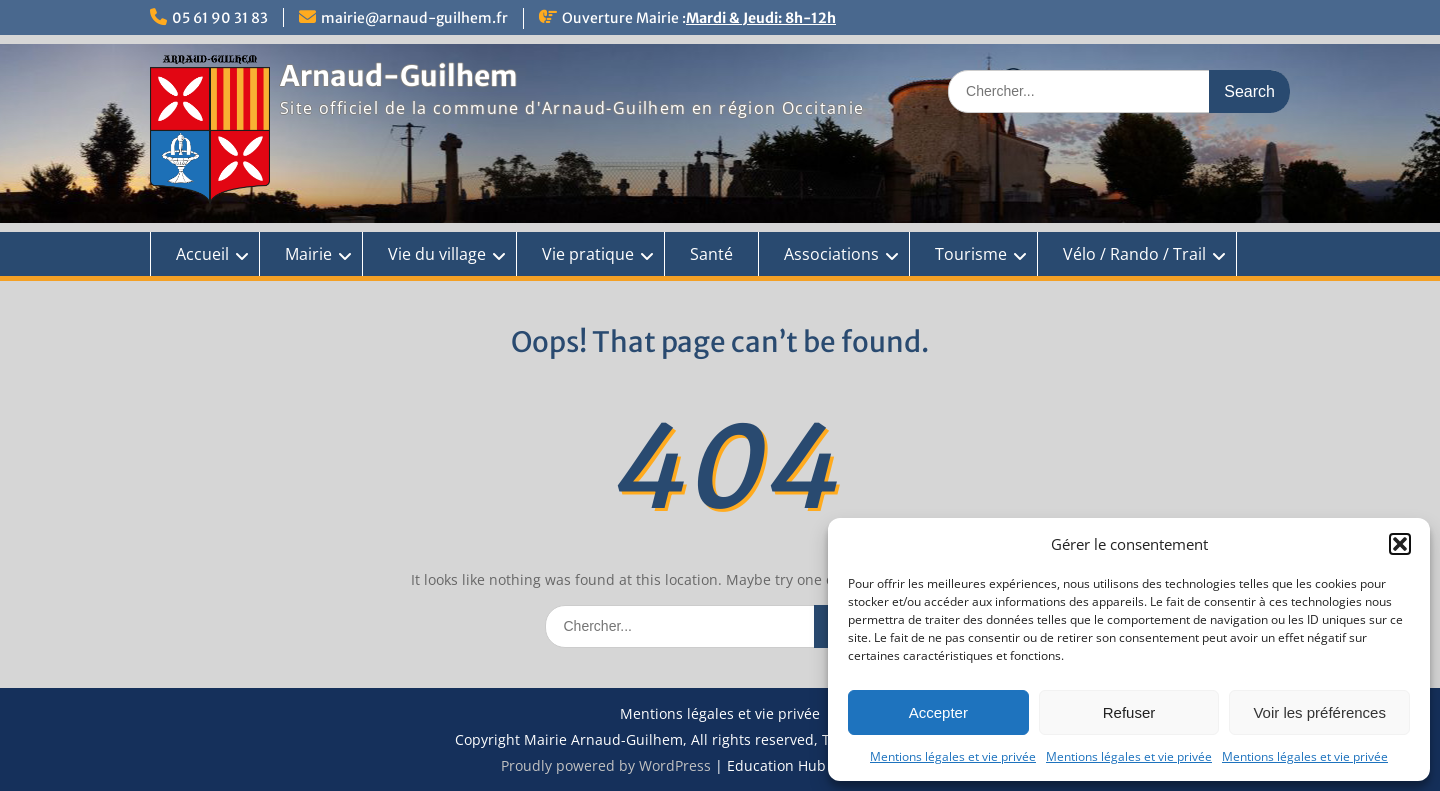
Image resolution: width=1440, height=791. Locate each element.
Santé (711, 254)
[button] (1400, 544)
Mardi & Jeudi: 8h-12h (761, 18)
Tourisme (971, 254)
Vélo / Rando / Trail (1134, 254)
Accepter (938, 712)
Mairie (308, 254)
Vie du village (437, 254)
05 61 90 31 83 (220, 18)
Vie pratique (588, 254)
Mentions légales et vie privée (953, 756)
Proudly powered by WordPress (606, 765)
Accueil (202, 254)
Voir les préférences (1319, 712)
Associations (831, 254)
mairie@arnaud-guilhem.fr (414, 18)
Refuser (1129, 712)
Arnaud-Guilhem (398, 76)
